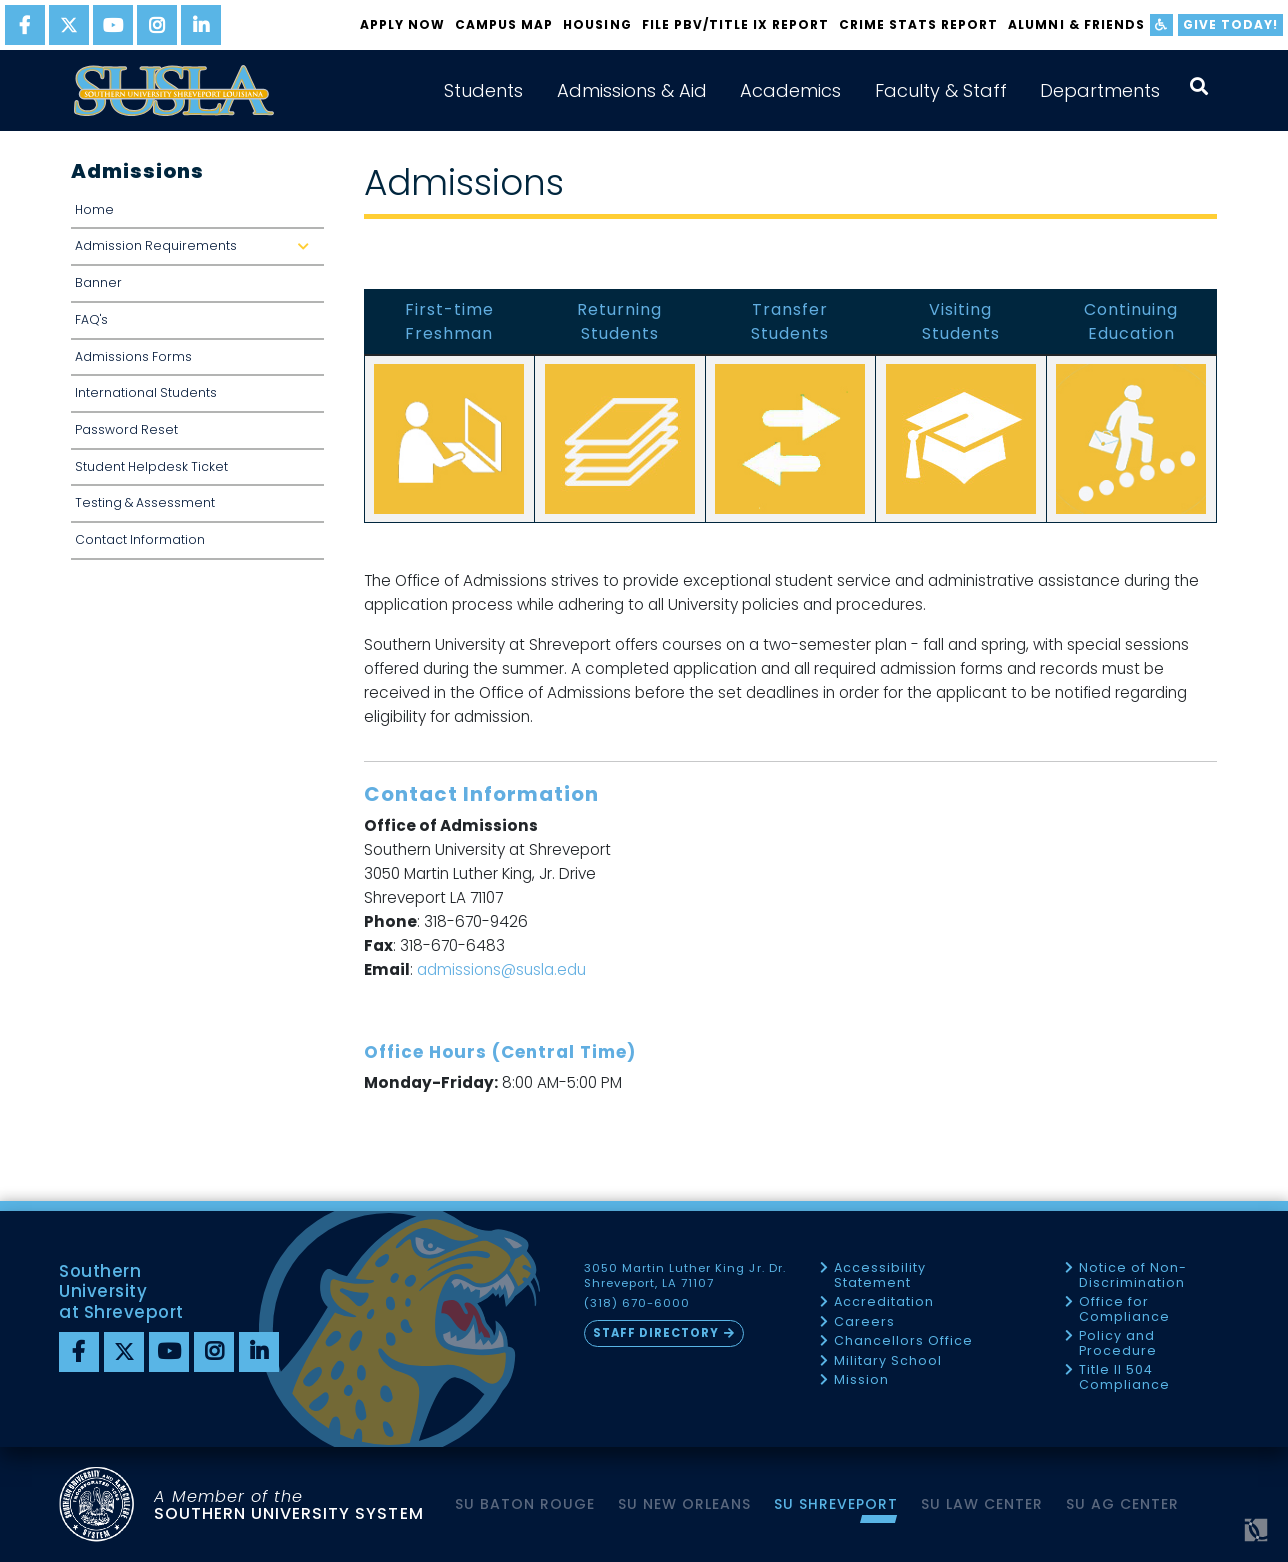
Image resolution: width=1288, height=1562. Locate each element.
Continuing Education (1131, 321)
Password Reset (126, 429)
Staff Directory (656, 1333)
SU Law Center (982, 1504)
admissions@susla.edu (501, 969)
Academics (790, 90)
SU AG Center (1122, 1504)
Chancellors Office (903, 1341)
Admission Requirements (199, 245)
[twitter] (69, 25)
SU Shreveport (836, 1504)
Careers (864, 1322)
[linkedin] (201, 25)
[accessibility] (1161, 25)
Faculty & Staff (941, 90)
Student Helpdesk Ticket (151, 466)
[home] (174, 90)
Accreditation (884, 1302)
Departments (1100, 90)
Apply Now (402, 24)
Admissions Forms (133, 356)
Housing (597, 24)
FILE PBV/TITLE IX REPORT (735, 24)
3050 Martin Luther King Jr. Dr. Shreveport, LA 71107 (685, 1276)
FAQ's (91, 319)
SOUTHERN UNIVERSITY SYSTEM (289, 1504)
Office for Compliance (1124, 1309)
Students (483, 90)
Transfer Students (790, 321)
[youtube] (113, 25)
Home (94, 209)
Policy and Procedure (1118, 1343)
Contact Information (140, 539)
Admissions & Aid (632, 90)
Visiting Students (961, 321)
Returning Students (619, 321)
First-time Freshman (449, 321)
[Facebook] (79, 1352)
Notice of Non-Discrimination (1133, 1275)
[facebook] (25, 25)
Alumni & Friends (1076, 24)
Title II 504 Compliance (1124, 1377)
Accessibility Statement (880, 1275)
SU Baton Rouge (525, 1504)
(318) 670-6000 (637, 1303)
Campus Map (504, 24)
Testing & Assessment (145, 502)
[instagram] (157, 25)
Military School (888, 1361)
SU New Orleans (684, 1504)
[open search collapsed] (1199, 86)
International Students (146, 392)
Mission (861, 1380)
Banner (98, 282)
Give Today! (1230, 24)
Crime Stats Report (918, 24)
